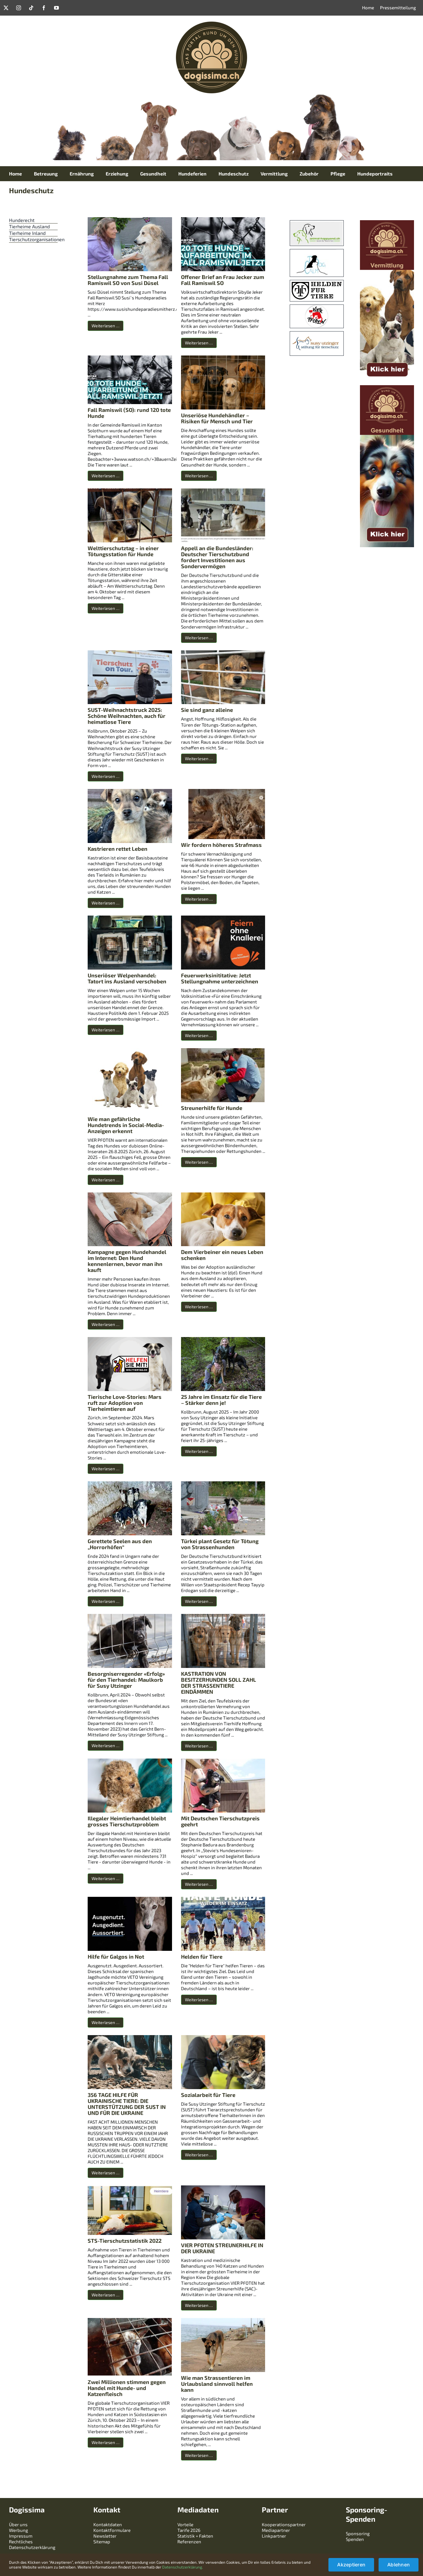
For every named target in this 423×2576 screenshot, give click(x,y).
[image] (316, 283)
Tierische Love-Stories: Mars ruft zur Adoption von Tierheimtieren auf (125, 1402)
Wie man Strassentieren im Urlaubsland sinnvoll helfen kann (217, 2383)
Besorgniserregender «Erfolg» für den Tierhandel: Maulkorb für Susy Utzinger (126, 1679)
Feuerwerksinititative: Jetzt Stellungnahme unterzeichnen (219, 978)
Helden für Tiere (201, 1956)
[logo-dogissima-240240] (212, 23)
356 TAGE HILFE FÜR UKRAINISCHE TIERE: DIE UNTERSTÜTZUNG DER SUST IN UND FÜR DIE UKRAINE (127, 2104)
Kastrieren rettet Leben (117, 848)
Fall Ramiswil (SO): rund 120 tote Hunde (129, 412)
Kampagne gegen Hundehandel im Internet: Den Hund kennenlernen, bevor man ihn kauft (127, 1261)
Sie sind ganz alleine (207, 709)
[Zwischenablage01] (313, 252)
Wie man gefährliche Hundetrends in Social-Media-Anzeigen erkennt (126, 1125)
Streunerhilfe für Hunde (211, 1108)
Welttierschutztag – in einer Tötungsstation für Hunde (123, 551)
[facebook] (44, 8)
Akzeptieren (351, 2565)
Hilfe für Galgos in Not (116, 1956)
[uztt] (316, 223)
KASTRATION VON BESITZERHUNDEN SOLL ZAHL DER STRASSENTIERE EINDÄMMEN (218, 1682)
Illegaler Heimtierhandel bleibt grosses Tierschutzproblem (127, 1821)
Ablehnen (398, 2565)
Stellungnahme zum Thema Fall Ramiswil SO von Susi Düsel (128, 280)
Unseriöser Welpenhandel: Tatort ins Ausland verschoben (127, 978)
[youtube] (56, 8)
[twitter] (6, 8)
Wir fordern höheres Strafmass (221, 844)
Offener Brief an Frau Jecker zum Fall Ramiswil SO (222, 280)
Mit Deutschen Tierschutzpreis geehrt (220, 1821)
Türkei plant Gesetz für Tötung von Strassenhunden (219, 1544)
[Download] (316, 334)
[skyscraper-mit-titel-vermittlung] (387, 223)
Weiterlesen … (105, 325)
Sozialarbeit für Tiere (208, 2095)
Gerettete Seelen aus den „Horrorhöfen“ (120, 1544)
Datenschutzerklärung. (182, 2567)
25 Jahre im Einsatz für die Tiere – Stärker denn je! (221, 1399)
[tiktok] (31, 8)
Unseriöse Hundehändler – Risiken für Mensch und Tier (217, 418)
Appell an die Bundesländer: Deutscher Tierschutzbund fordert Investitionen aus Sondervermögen (217, 557)
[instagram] (18, 8)
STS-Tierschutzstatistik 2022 (125, 2240)
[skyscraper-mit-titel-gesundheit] (387, 388)
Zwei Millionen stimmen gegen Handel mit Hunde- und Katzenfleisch (127, 2388)
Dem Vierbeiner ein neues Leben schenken (222, 1255)
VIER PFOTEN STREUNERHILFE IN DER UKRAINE (222, 2248)
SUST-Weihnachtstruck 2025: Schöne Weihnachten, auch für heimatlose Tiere (126, 715)
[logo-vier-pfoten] (316, 307)
